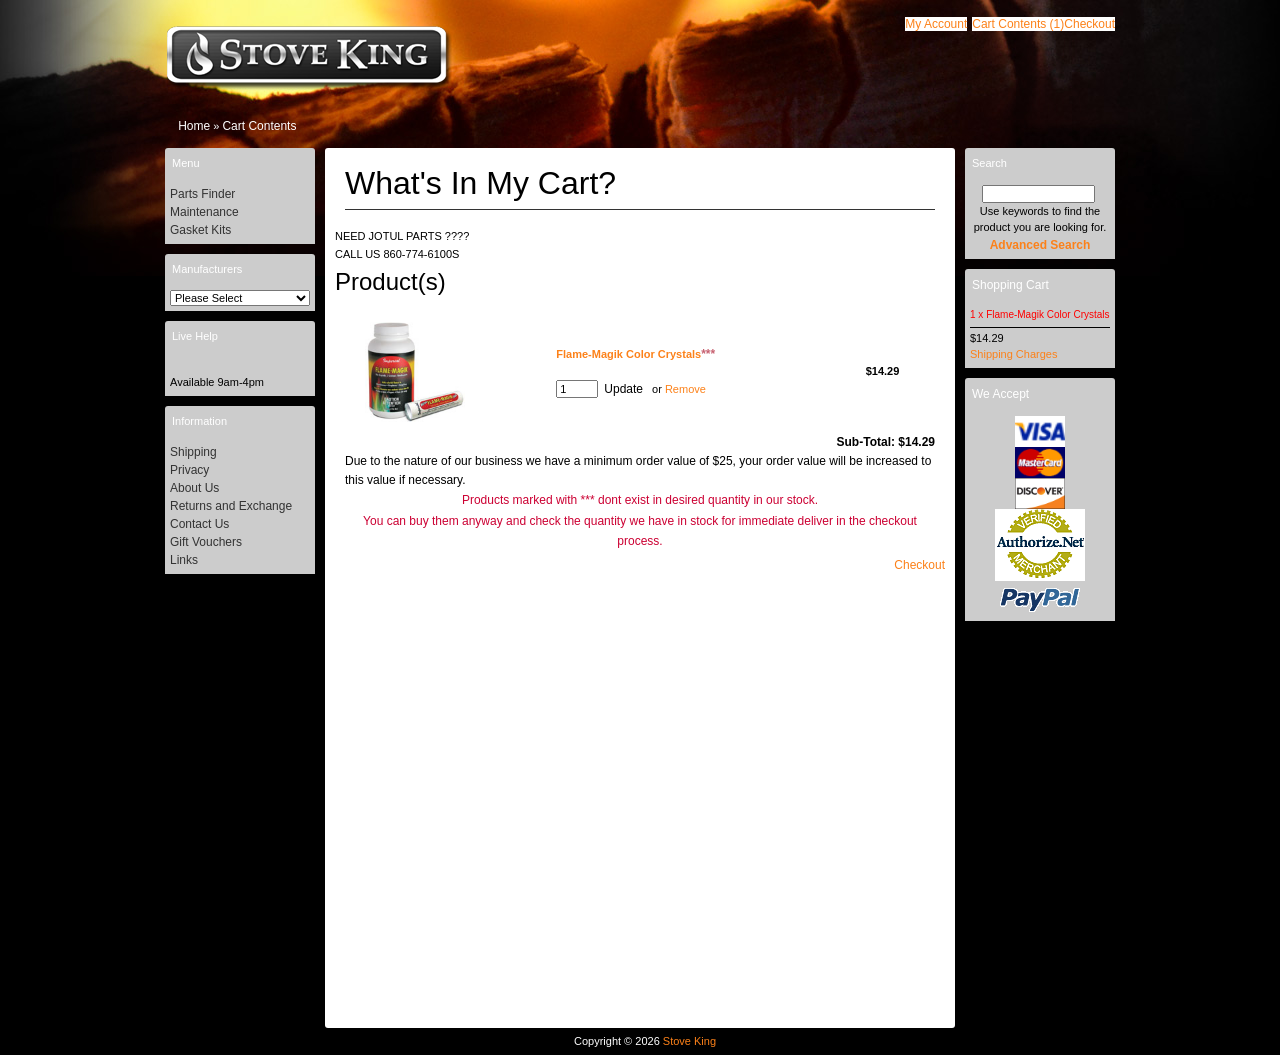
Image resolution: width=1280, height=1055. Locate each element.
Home (194, 126)
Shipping (193, 452)
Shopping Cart (1010, 285)
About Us (194, 488)
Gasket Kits (200, 230)
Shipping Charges (1013, 354)
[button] (1018, 24)
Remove (685, 389)
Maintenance (204, 212)
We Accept (1000, 394)
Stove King (689, 1041)
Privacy (189, 470)
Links (184, 560)
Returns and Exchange (231, 506)
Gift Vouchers (206, 542)
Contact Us (199, 524)
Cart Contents (259, 126)
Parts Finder (202, 194)
